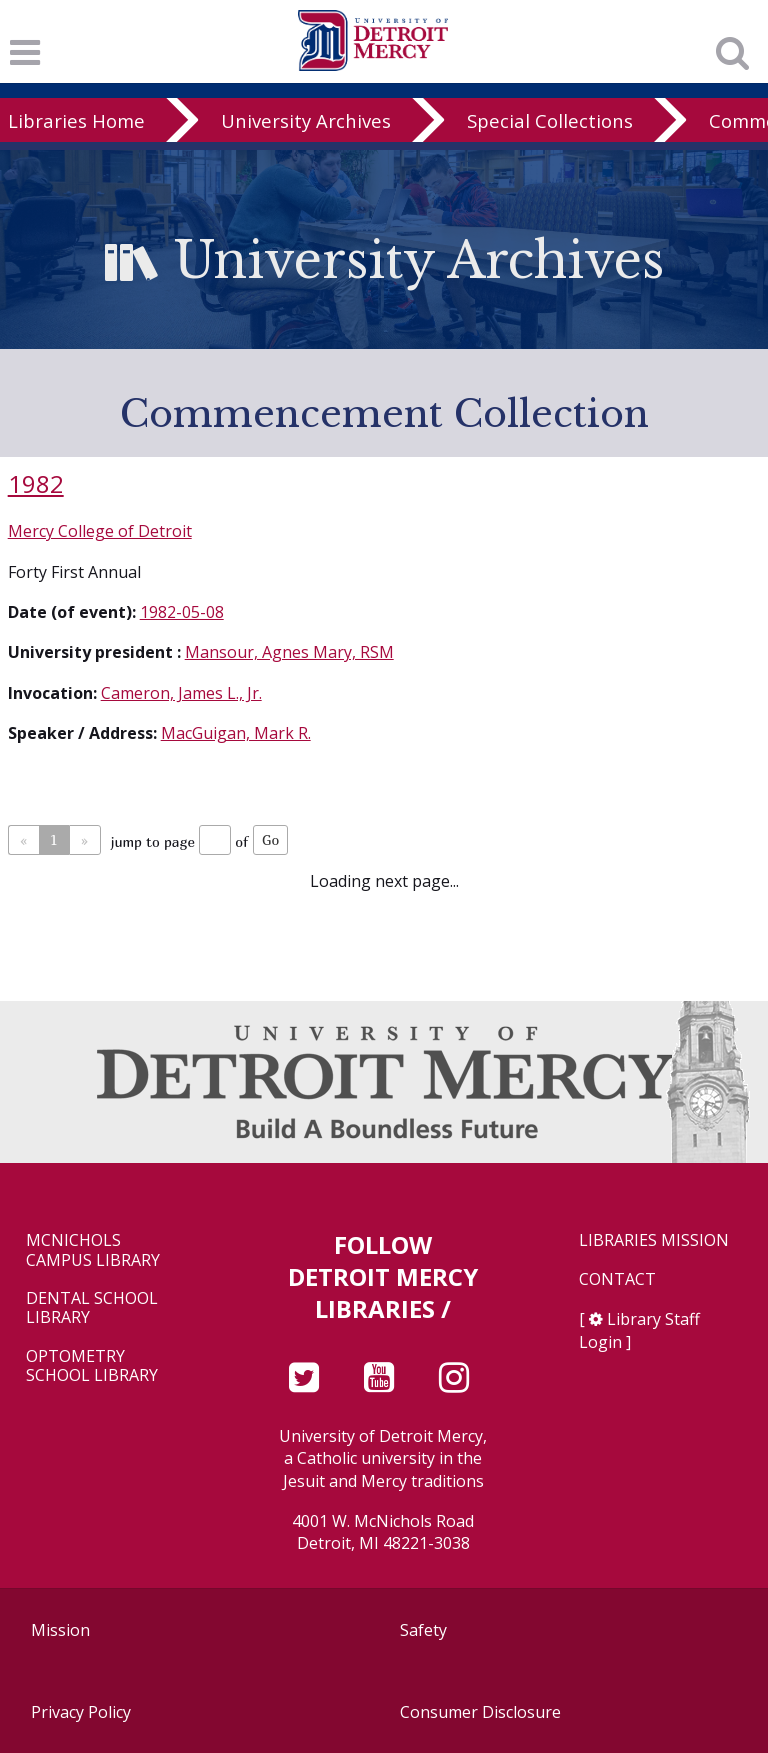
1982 (36, 483)
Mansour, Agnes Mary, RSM (289, 652)
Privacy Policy (81, 1712)
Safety (423, 1630)
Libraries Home (76, 120)
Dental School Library (92, 1308)
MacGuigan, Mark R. (236, 733)
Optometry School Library (92, 1366)
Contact (617, 1279)
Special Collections (550, 120)
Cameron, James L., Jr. (181, 693)
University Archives (306, 120)
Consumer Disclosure (480, 1712)
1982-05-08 (182, 612)
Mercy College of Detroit (100, 531)
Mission (60, 1630)
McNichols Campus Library (93, 1250)
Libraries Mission (654, 1240)
